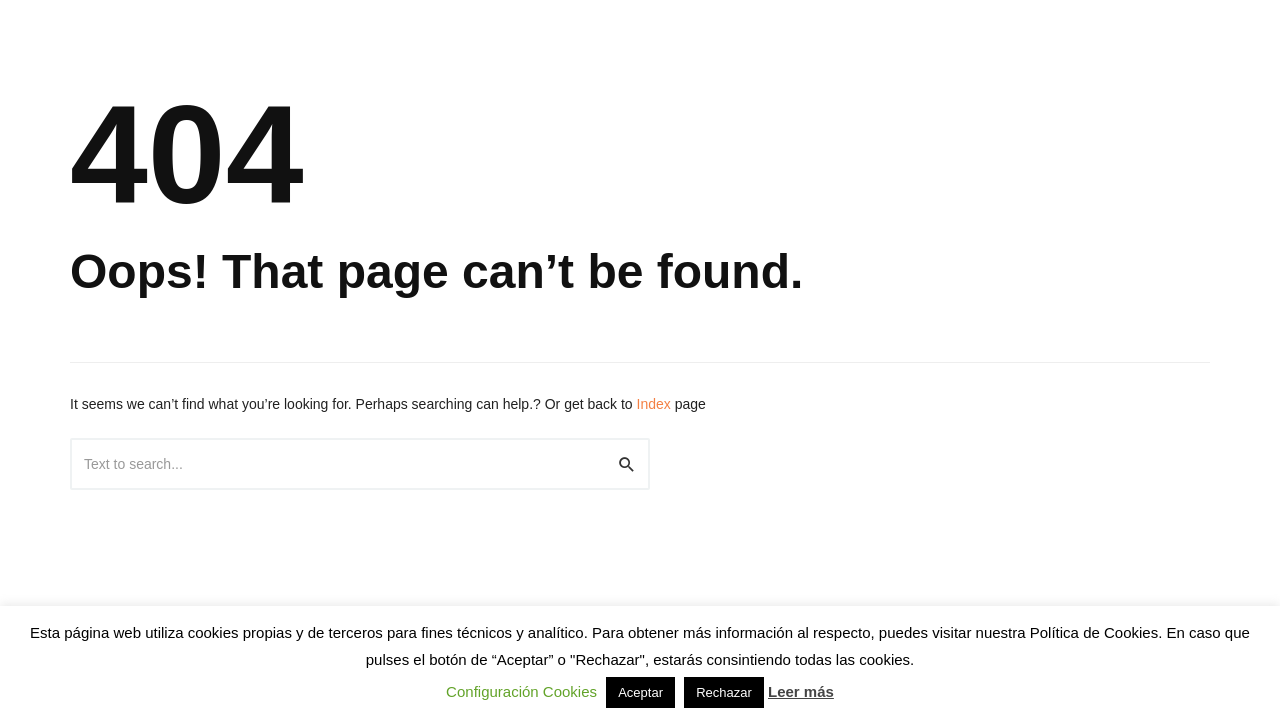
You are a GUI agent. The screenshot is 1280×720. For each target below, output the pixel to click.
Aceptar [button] (640, 692)
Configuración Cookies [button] (521, 691)
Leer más (801, 691)
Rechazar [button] (724, 692)
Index (654, 404)
